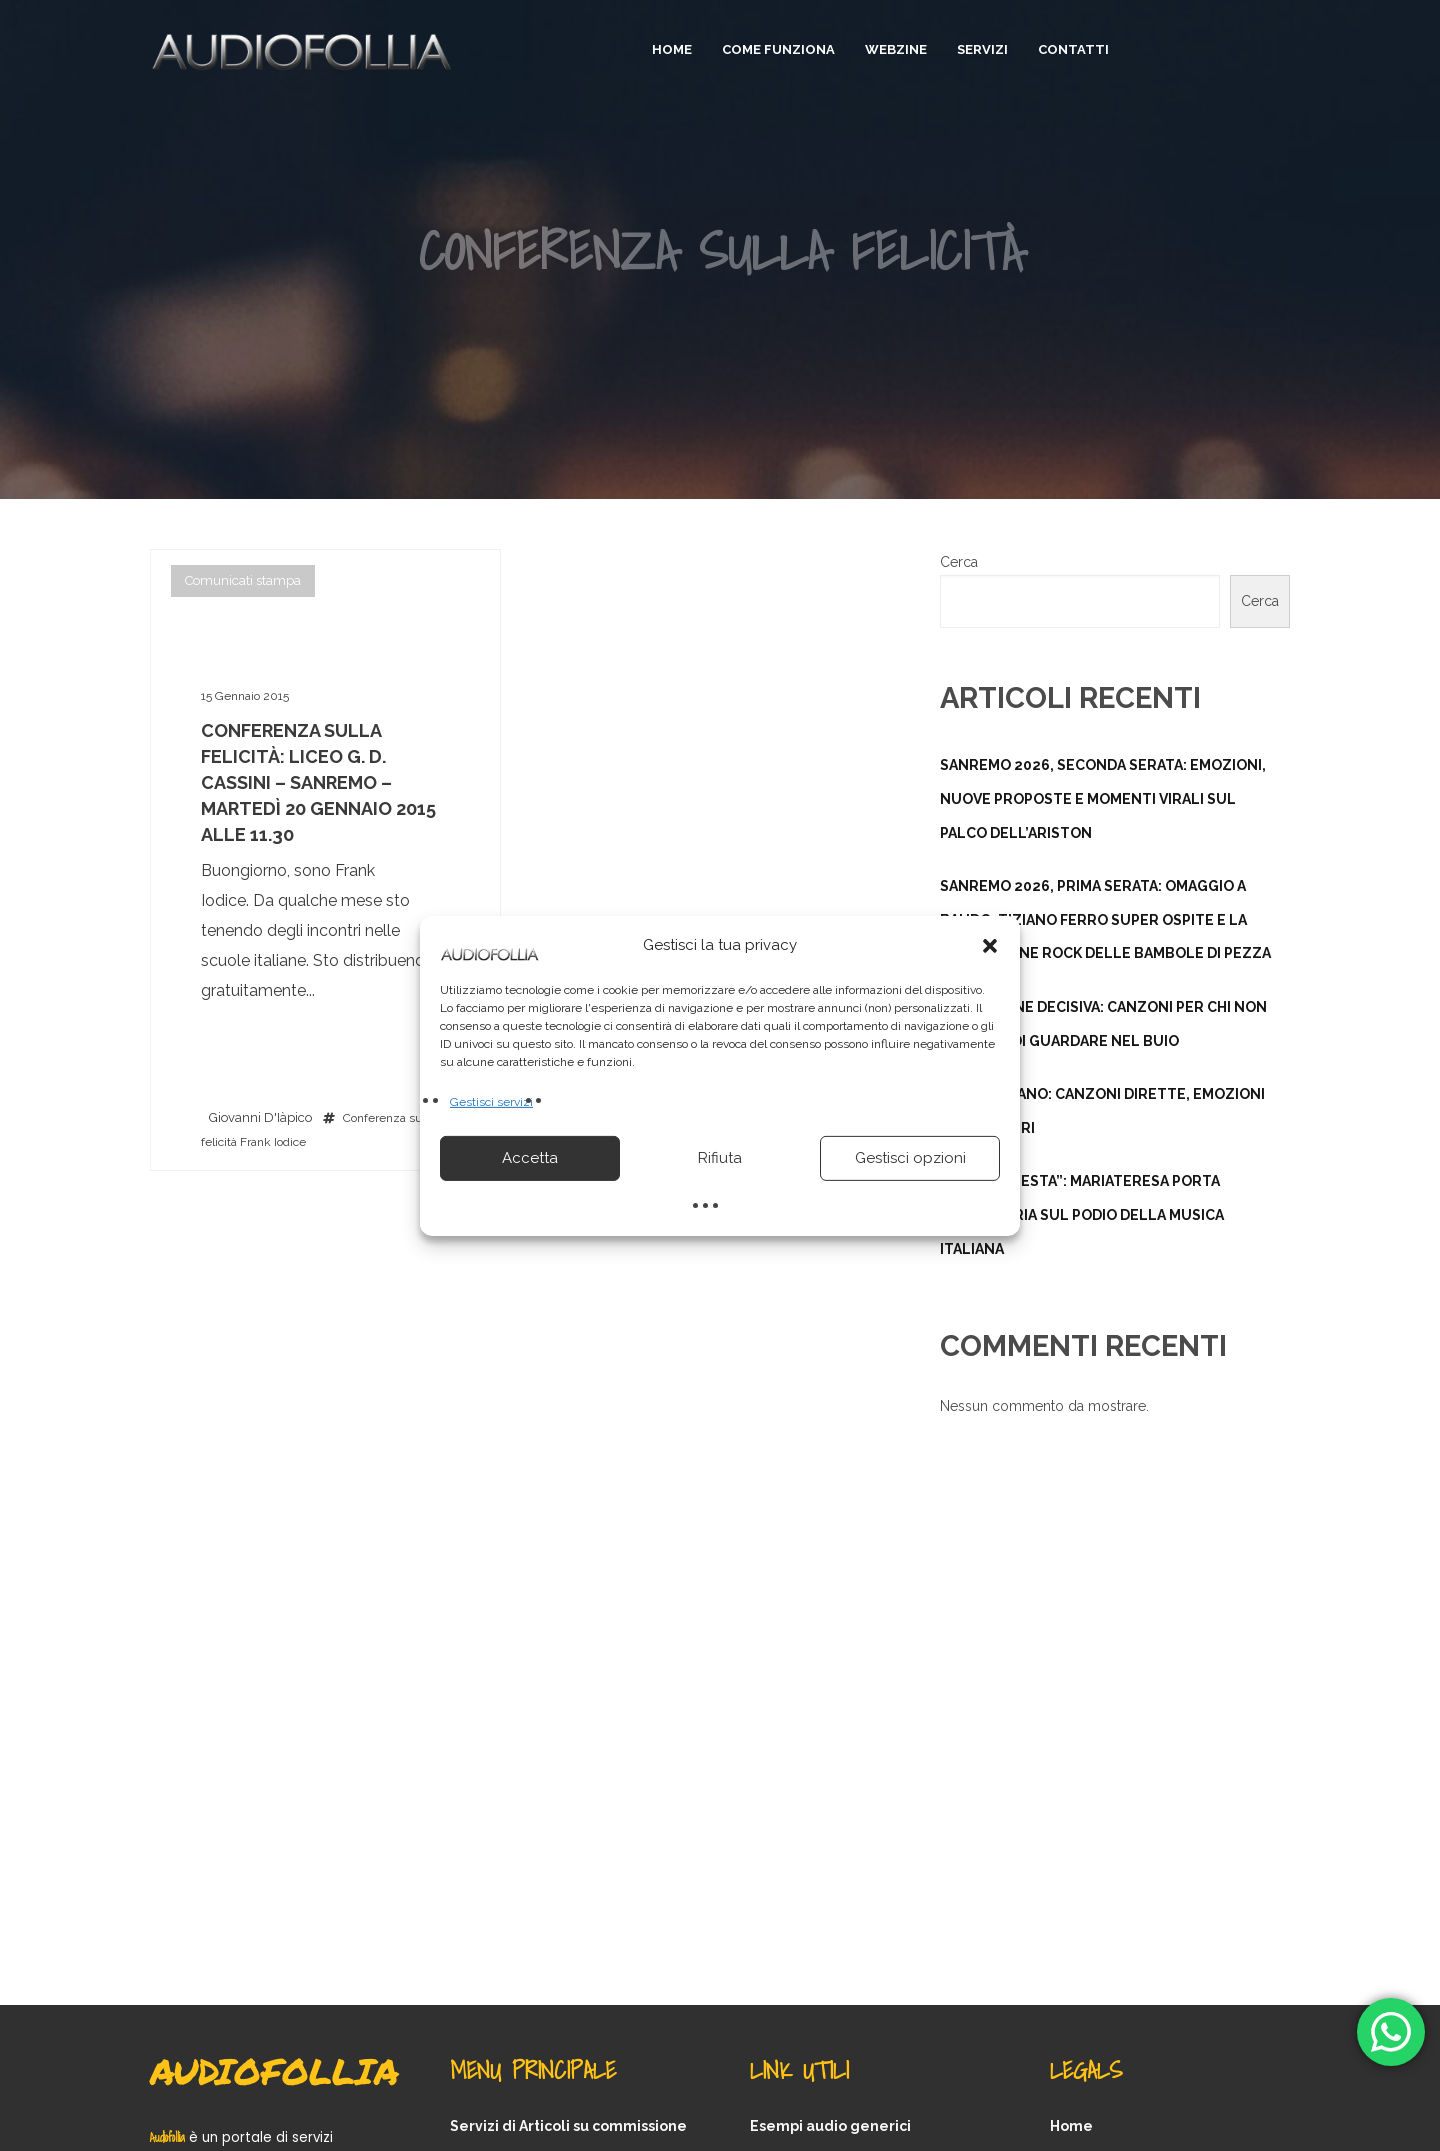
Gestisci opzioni (910, 1158)
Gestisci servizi (491, 1101)
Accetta (530, 1158)
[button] (990, 945)
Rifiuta (720, 1158)
